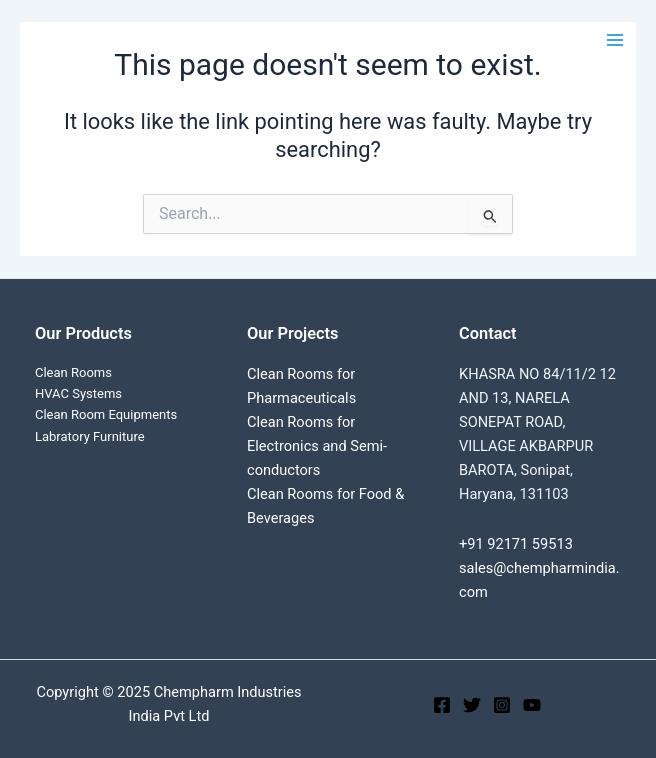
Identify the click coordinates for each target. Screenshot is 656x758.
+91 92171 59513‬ (516, 544)
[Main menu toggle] (615, 40)
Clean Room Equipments (106, 414)
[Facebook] (442, 705)
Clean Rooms (73, 372)
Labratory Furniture (90, 436)
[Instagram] (502, 705)
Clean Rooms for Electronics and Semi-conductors (317, 446)
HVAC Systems (78, 393)
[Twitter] (472, 705)
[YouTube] (532, 705)
